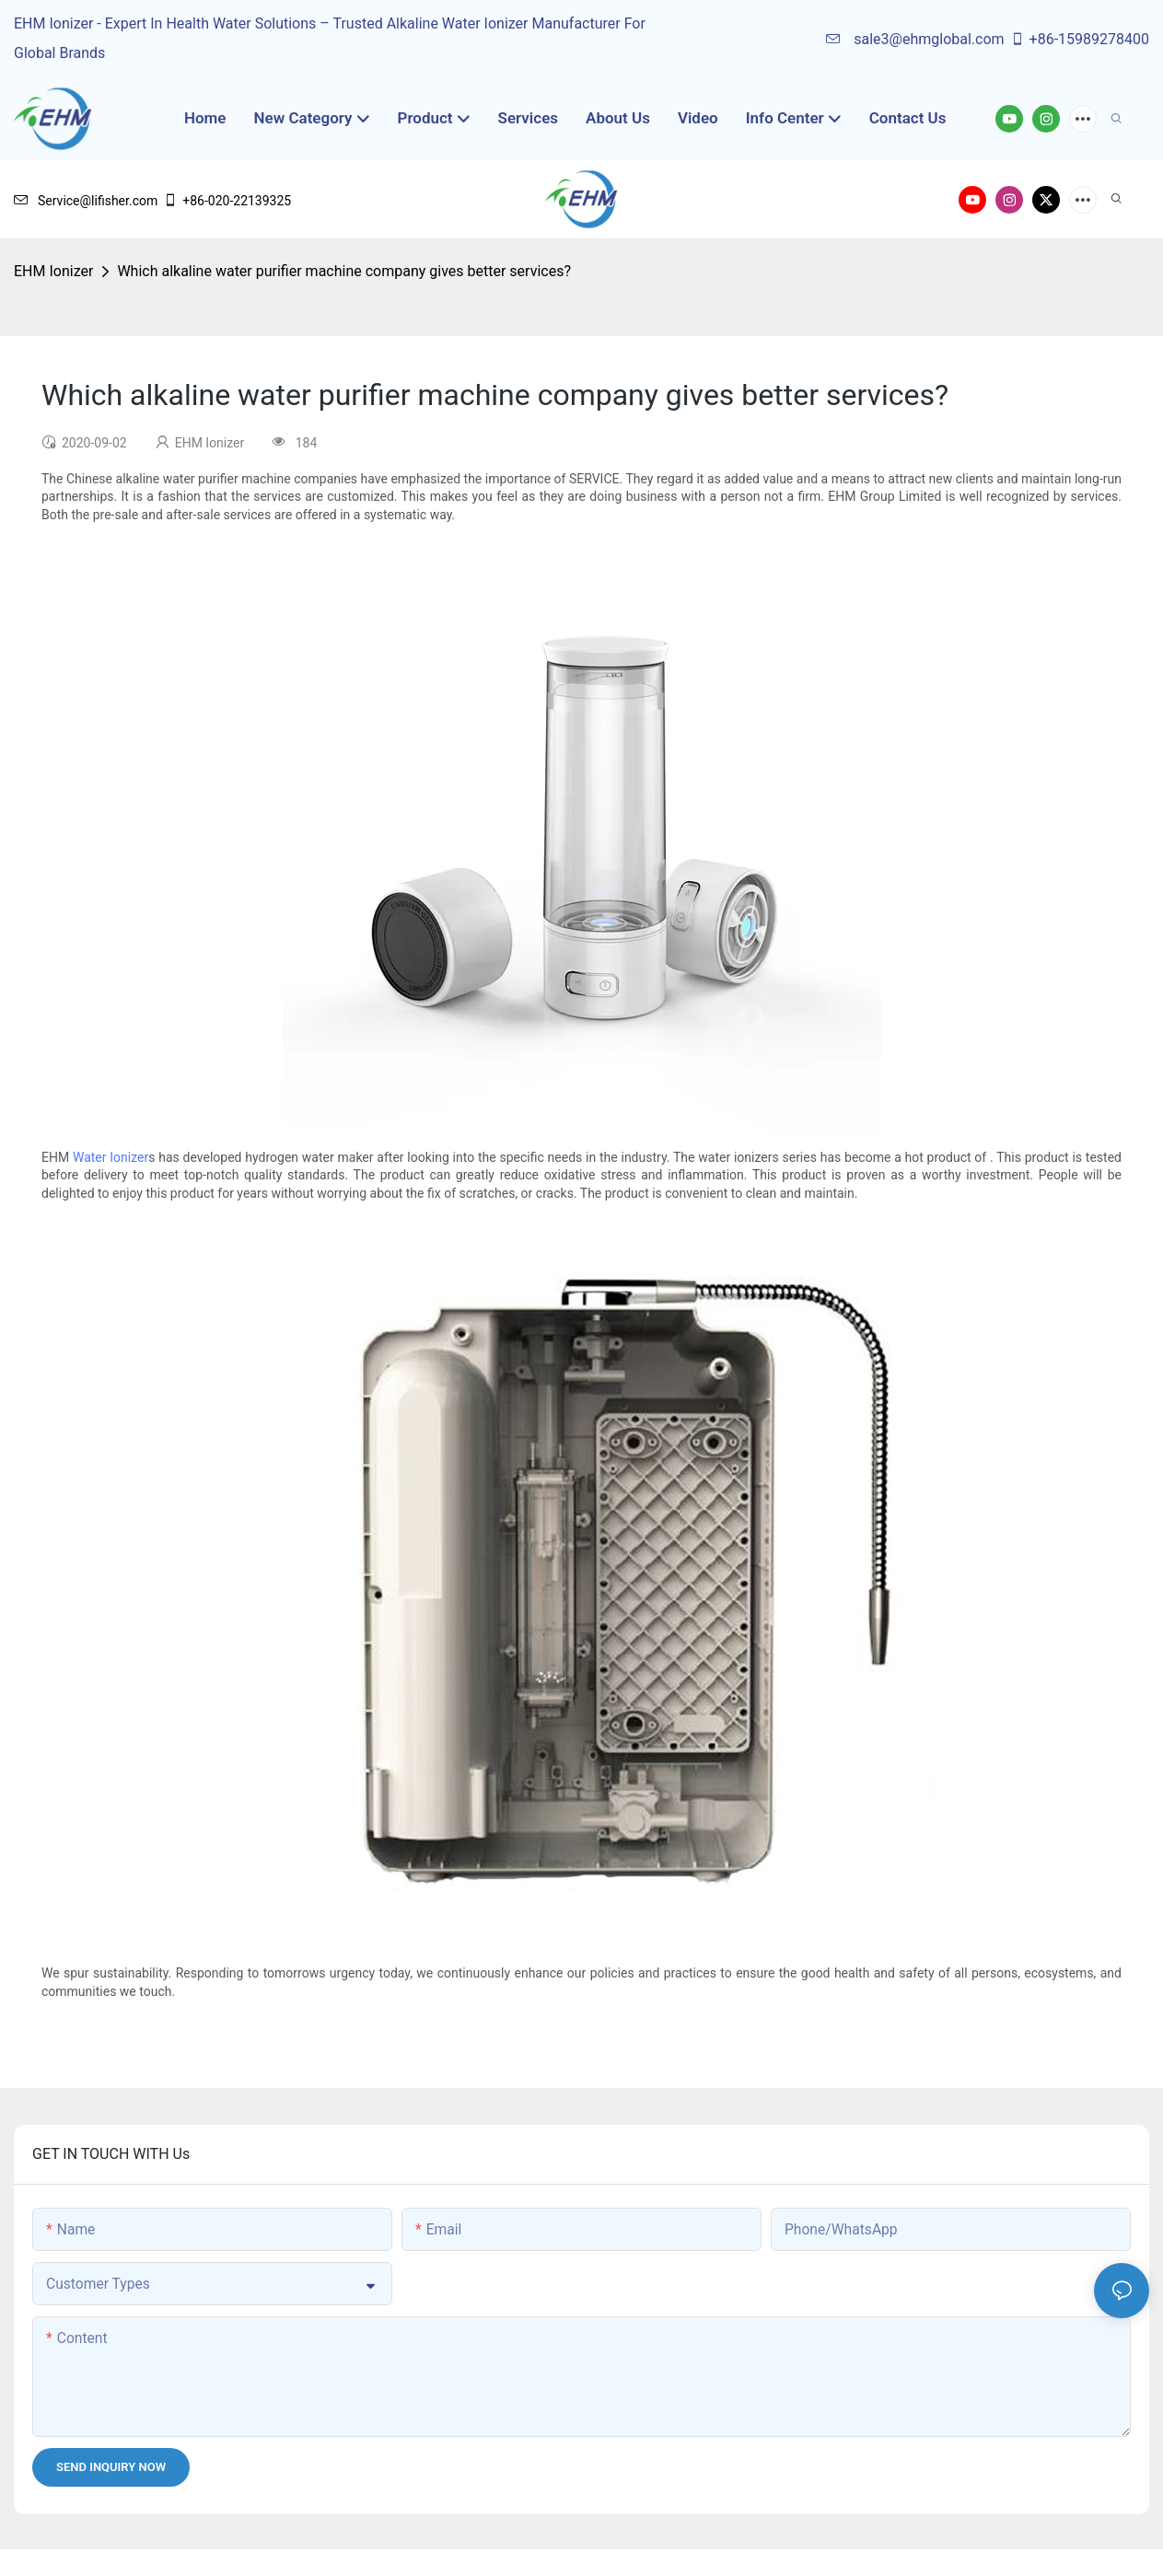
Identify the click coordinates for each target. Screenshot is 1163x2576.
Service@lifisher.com (85, 200)
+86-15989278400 (1079, 39)
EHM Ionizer (53, 271)
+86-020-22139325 (227, 200)
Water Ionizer (110, 1157)
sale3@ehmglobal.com (915, 39)
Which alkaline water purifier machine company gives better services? (344, 271)
